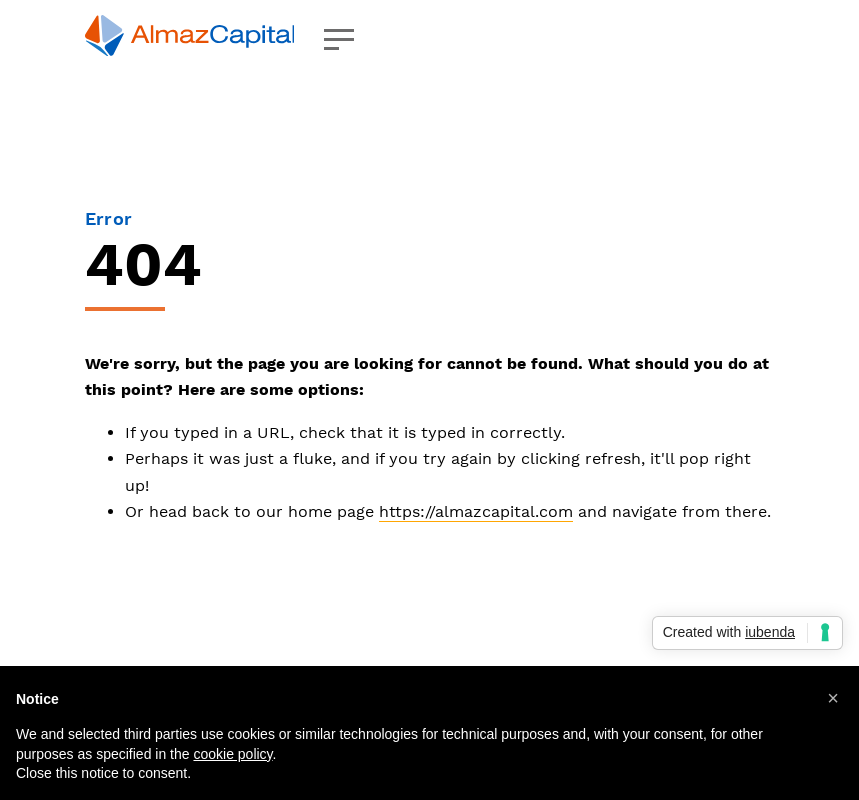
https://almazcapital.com (476, 511)
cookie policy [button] (232, 754)
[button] (833, 698)
